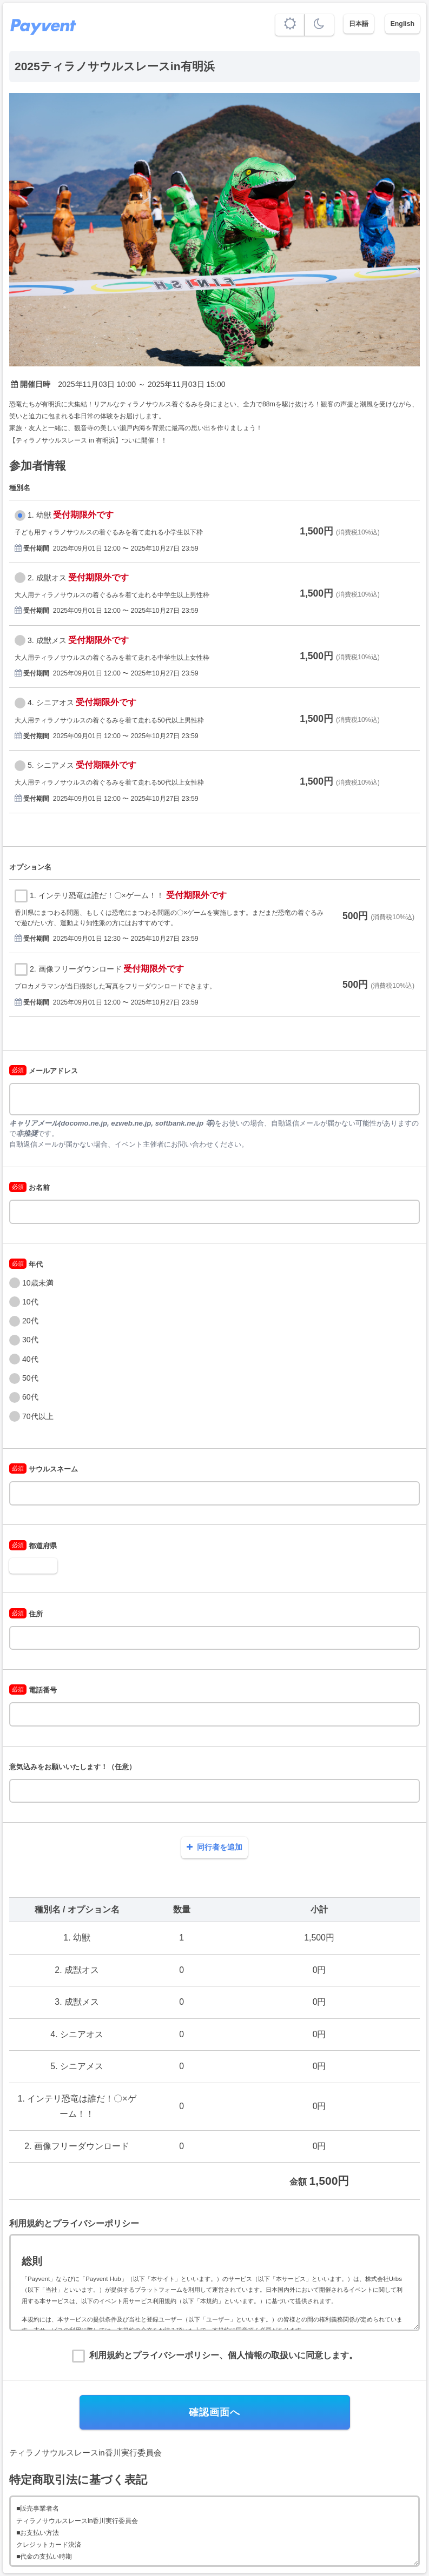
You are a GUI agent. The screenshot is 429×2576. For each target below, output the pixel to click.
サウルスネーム (43, 1469)
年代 (26, 1264)
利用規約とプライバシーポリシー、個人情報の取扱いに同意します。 (223, 2355)
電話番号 (33, 1690)
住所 (26, 1614)
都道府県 (33, 1546)
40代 (30, 1359)
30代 (30, 1339)
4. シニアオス (51, 702)
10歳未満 (38, 1283)
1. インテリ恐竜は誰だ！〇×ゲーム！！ (97, 895)
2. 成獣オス (47, 577)
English (402, 24)
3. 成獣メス (47, 640)
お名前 (29, 1187)
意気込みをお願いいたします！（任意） (72, 1767)
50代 (30, 1378)
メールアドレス (43, 1071)
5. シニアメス (51, 765)
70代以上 (38, 1416)
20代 (30, 1320)
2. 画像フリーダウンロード (76, 969)
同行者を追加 (215, 1847)
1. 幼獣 (39, 515)
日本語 (358, 24)
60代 (30, 1397)
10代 (30, 1301)
